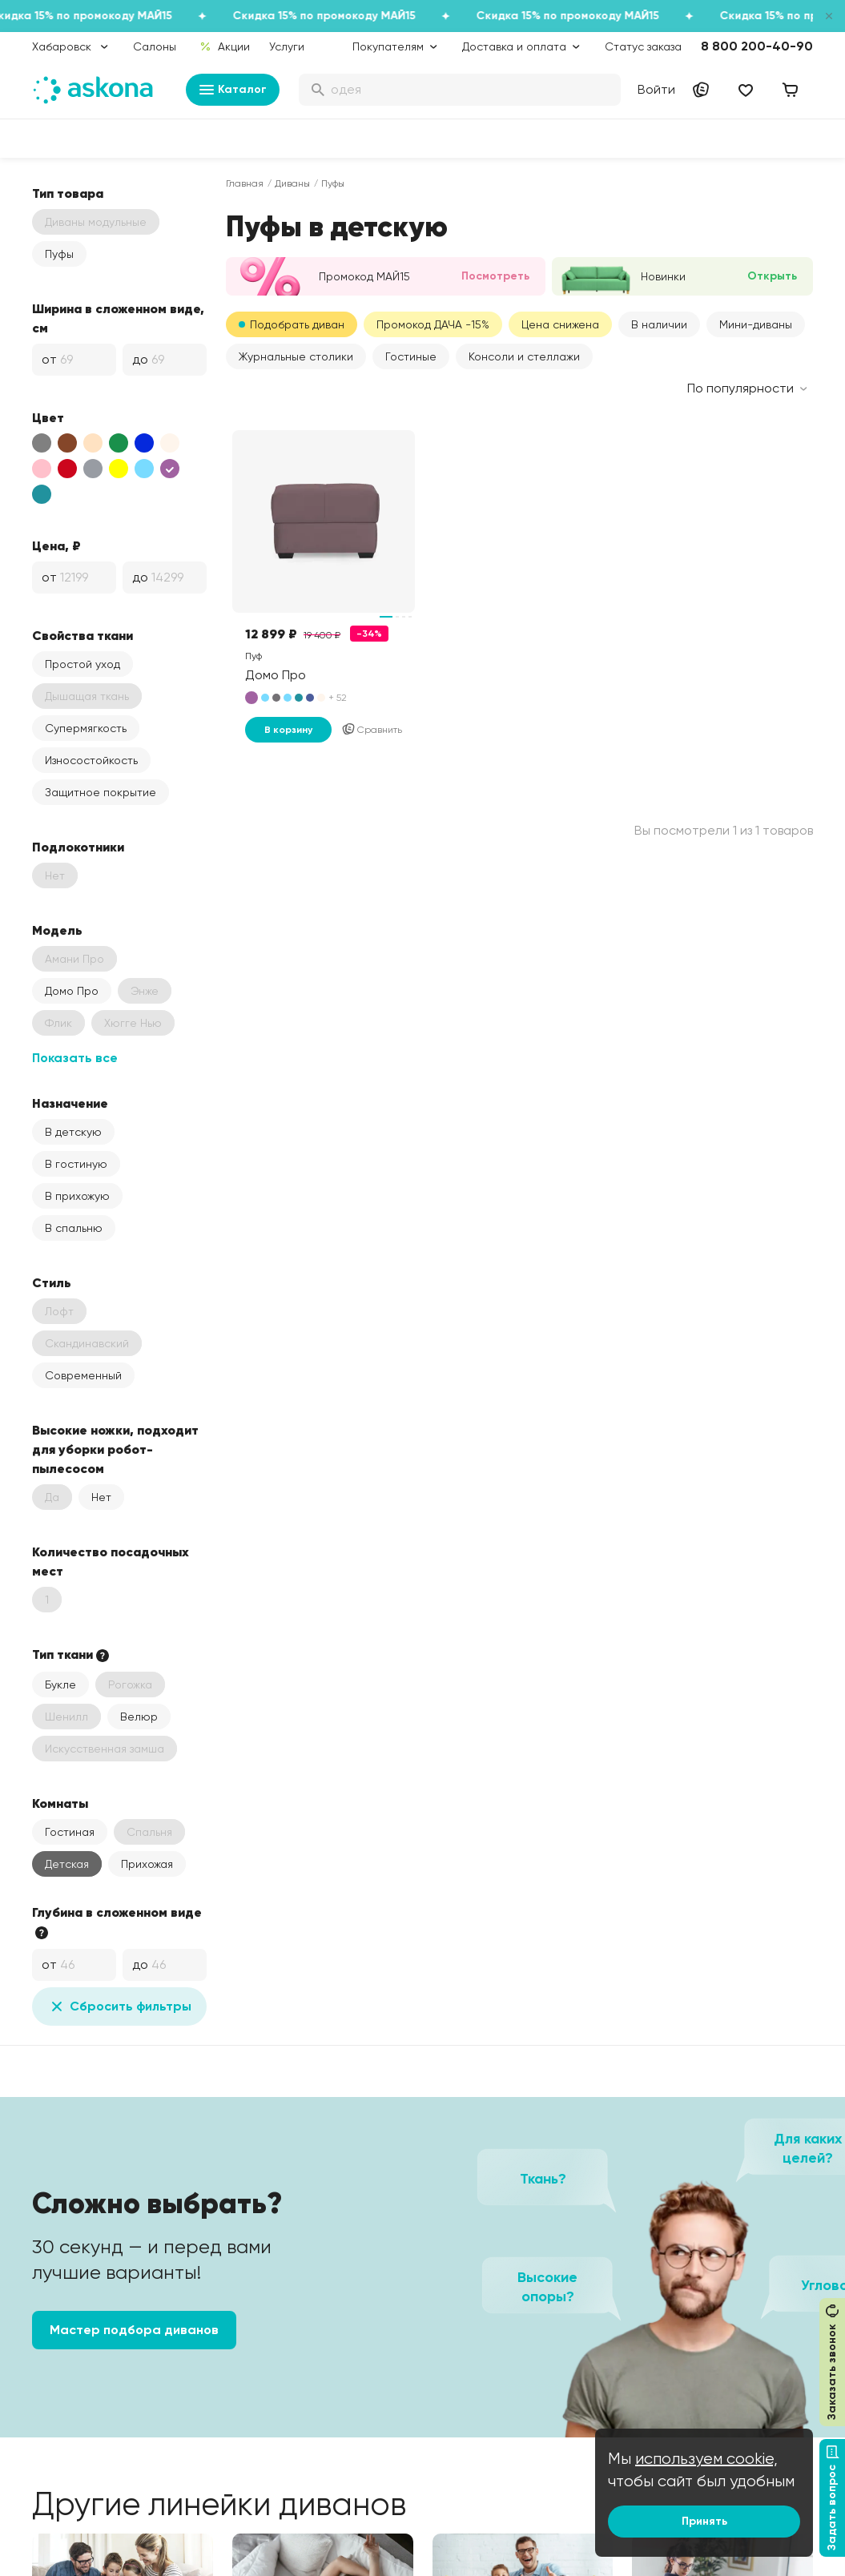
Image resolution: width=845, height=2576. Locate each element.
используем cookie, (706, 2458)
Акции (224, 46)
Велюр (139, 1716)
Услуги (286, 46)
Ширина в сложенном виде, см (118, 318)
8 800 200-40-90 (757, 46)
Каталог (233, 90)
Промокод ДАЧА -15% (432, 324)
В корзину (288, 729)
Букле (60, 1684)
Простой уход (82, 664)
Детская (67, 1864)
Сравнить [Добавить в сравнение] (371, 730)
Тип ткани (72, 1654)
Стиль (51, 1282)
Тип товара (67, 193)
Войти (656, 89)
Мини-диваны (755, 324)
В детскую (73, 1131)
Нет (101, 1497)
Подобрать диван (297, 324)
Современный (83, 1375)
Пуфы (59, 254)
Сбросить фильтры (119, 2006)
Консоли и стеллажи (524, 356)
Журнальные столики (296, 356)
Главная (245, 183)
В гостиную (76, 1163)
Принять (704, 2521)
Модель (57, 930)
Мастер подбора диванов (134, 2329)
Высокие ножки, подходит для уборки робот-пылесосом (115, 1449)
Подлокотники (78, 847)
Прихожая (147, 1864)
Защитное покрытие (100, 792)
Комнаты (60, 1803)
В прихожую (77, 1195)
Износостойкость (91, 760)
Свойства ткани (82, 635)
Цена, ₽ (56, 545)
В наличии (659, 324)
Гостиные (411, 356)
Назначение (70, 1103)
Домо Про (72, 990)
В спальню (74, 1228)
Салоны (154, 46)
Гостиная (70, 1831)
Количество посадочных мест (110, 1561)
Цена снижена (560, 324)
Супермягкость (86, 728)
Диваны (292, 183)
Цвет (48, 417)
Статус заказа (643, 46)
